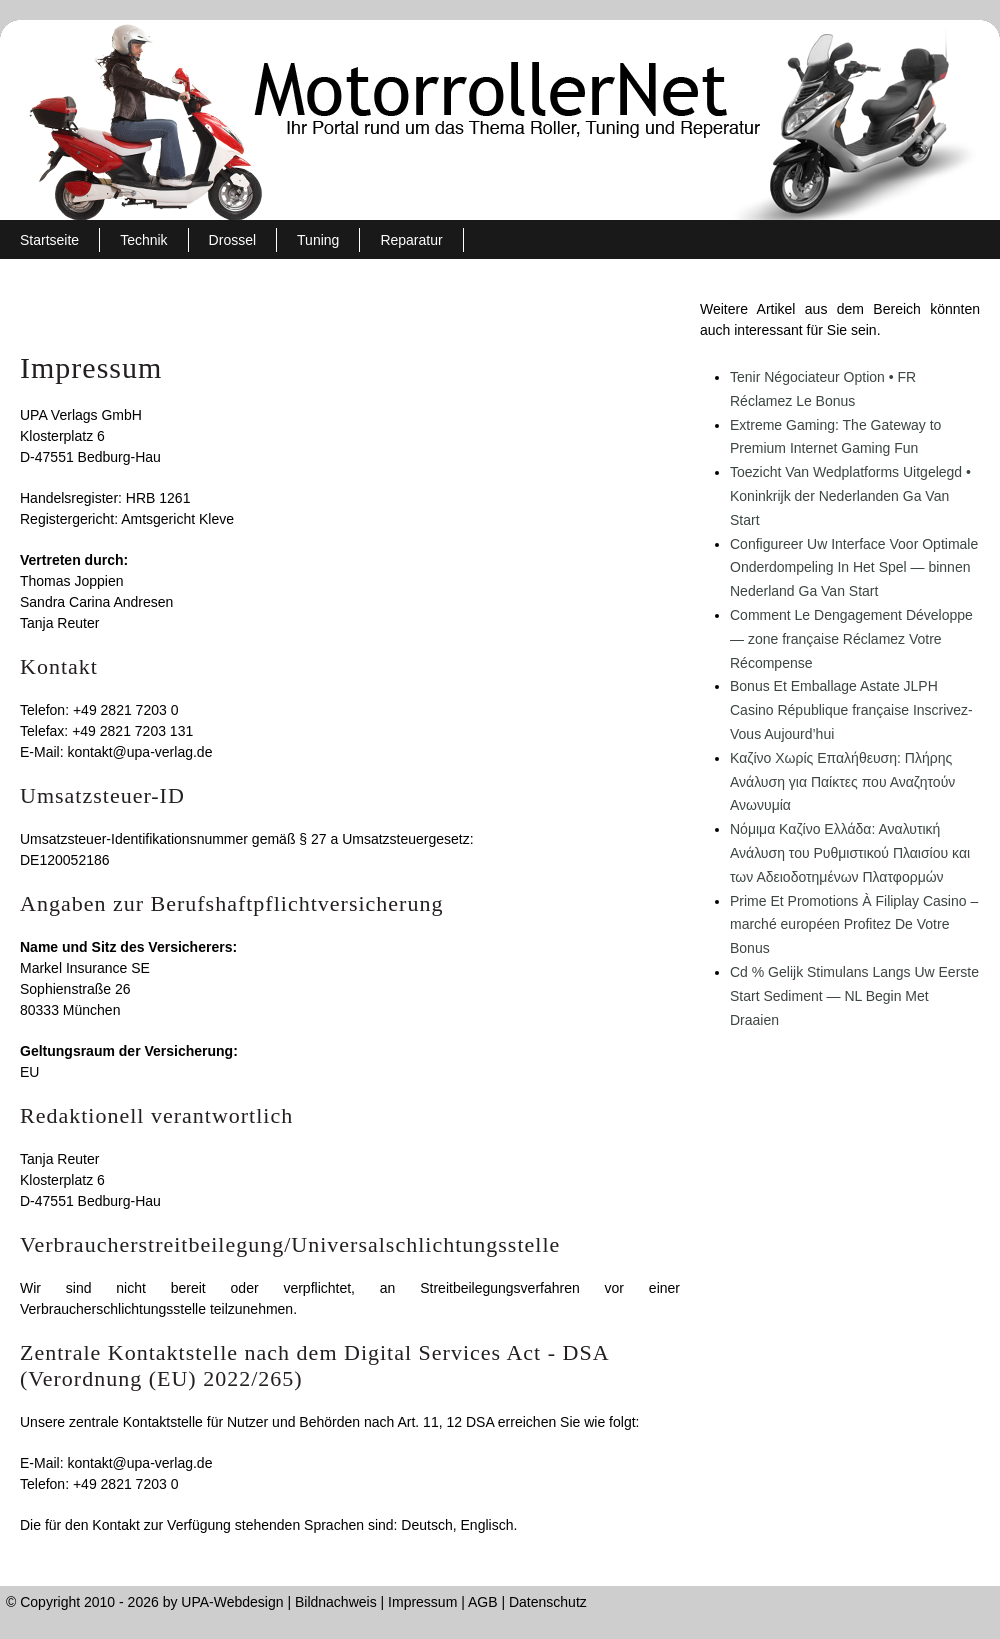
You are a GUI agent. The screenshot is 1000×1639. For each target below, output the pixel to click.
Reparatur (411, 240)
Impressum (422, 1602)
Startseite (49, 240)
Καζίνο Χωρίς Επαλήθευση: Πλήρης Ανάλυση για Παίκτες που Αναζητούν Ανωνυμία (842, 782)
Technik (143, 240)
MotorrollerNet (500, 120)
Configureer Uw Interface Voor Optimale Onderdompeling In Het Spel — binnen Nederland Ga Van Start (854, 568)
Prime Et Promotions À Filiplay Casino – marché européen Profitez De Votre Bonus (854, 925)
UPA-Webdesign (232, 1602)
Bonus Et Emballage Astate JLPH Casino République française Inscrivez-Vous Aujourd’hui (851, 710)
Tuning (318, 240)
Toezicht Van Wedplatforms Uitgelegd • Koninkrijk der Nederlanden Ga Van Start (850, 496)
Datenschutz (548, 1602)
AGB (483, 1602)
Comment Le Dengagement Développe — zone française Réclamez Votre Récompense (851, 639)
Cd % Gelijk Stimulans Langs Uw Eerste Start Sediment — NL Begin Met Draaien (854, 996)
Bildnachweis (336, 1602)
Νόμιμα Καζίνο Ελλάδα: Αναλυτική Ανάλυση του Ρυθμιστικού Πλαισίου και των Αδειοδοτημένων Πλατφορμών (850, 853)
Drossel (232, 240)
